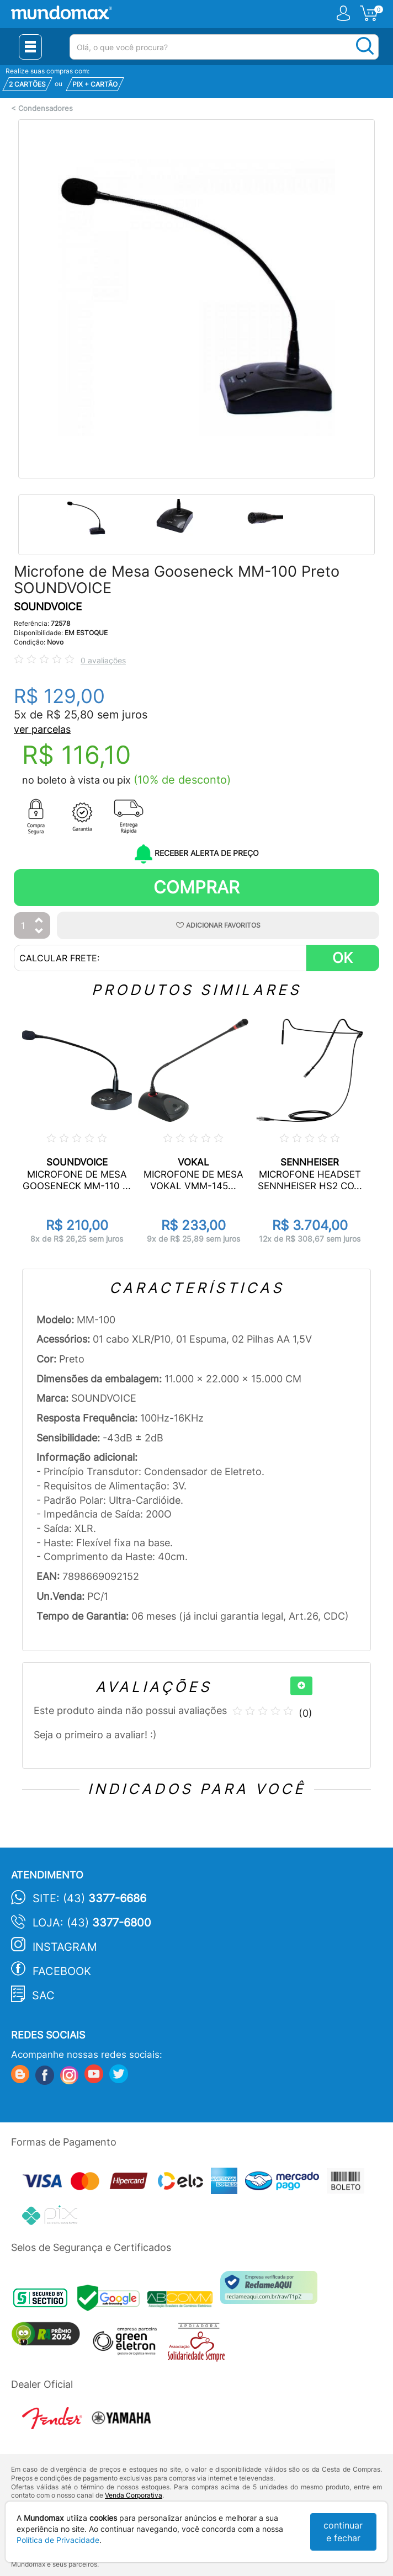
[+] (301, 1685)
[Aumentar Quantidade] (39, 921)
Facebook (62, 1971)
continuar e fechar (343, 2531)
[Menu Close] (30, 47)
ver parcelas (42, 729)
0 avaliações (103, 660)
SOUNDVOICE (48, 606)
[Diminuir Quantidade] (39, 932)
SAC (43, 1995)
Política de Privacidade (58, 2540)
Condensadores (45, 108)
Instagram (65, 1947)
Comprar (196, 887)
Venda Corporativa (133, 2495)
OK (342, 957)
